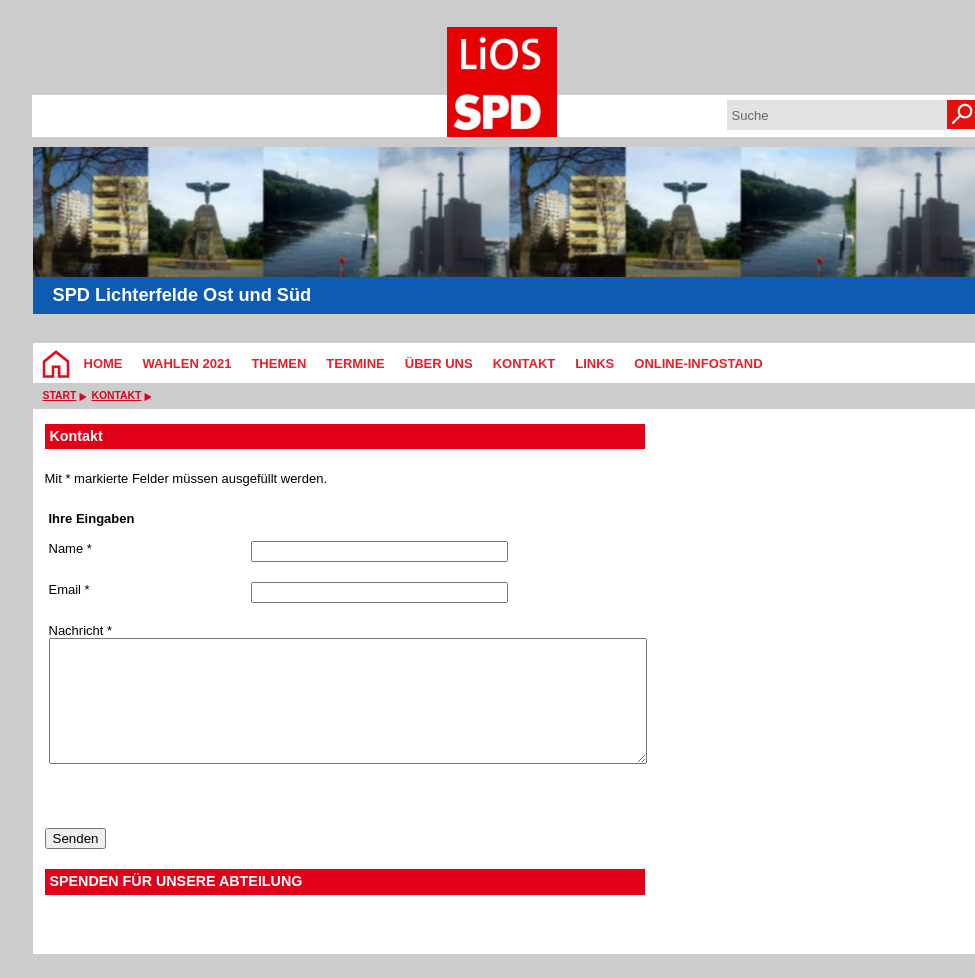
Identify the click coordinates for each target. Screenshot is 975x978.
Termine (355, 363)
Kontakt (524, 363)
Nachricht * (81, 630)
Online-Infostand (698, 363)
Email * (69, 590)
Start (60, 395)
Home (103, 363)
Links (594, 363)
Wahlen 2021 (187, 363)
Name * (70, 549)
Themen (278, 363)
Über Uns (439, 363)
